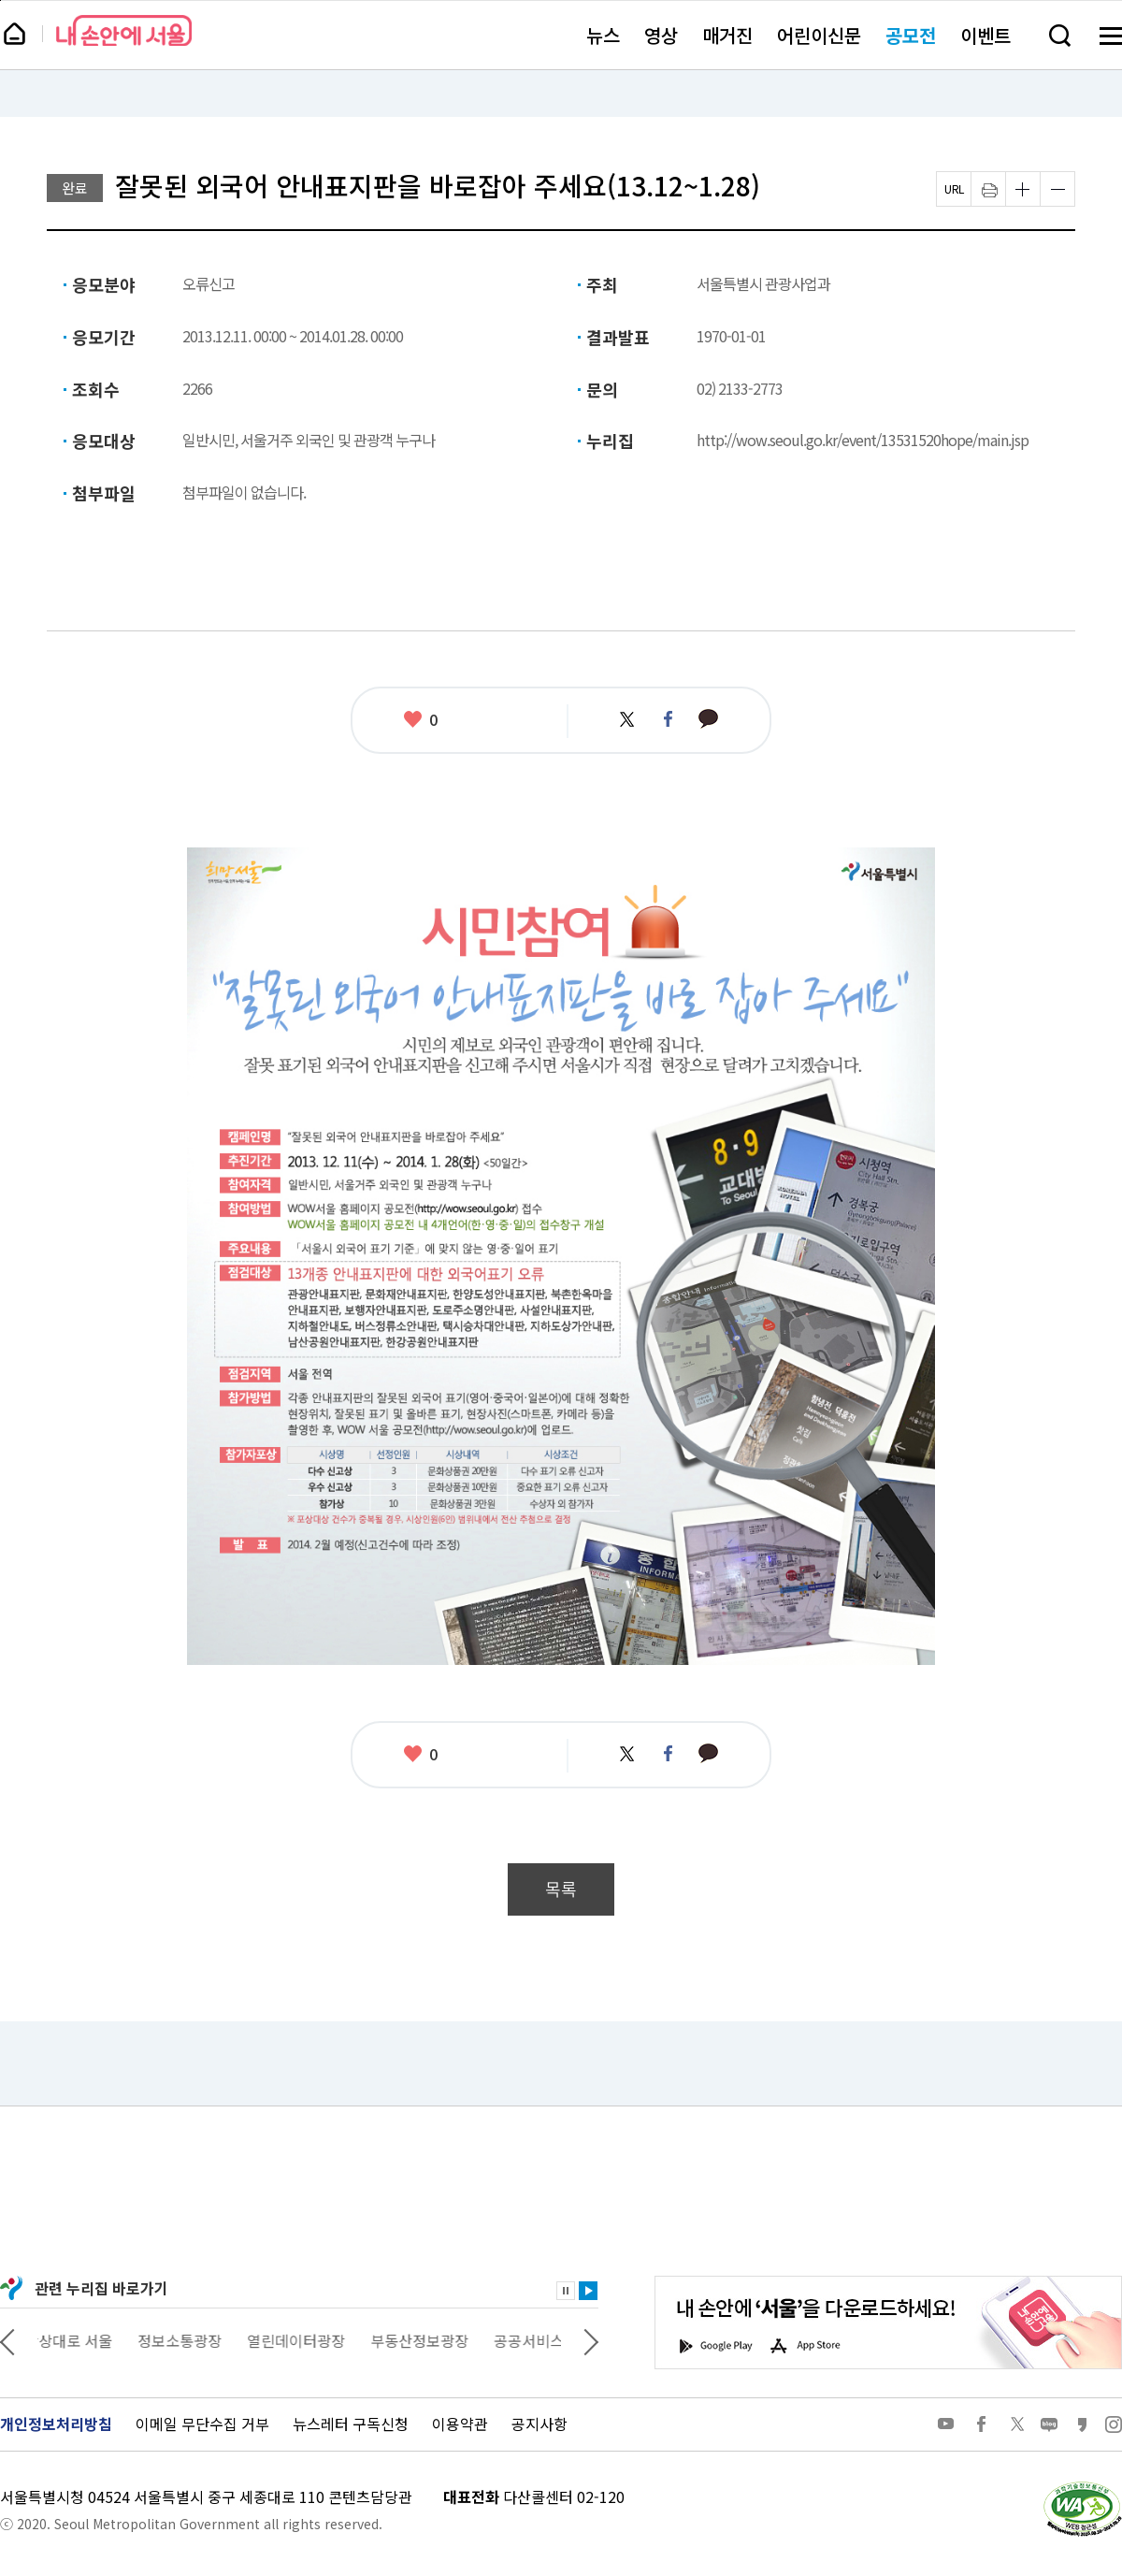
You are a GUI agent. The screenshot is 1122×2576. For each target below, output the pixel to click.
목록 (561, 1889)
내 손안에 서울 (124, 30)
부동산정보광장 (432, 2340)
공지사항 (539, 2423)
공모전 (910, 35)
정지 (565, 2290)
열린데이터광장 (309, 2340)
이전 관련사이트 (7, 2340)
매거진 (727, 35)
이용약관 (460, 2423)
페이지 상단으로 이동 (0, 0)
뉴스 (603, 35)
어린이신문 (819, 35)
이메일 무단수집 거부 (202, 2423)
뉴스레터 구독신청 (351, 2423)
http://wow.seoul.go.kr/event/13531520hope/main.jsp (862, 439)
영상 (661, 35)
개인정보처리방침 (56, 2423)
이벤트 (985, 35)
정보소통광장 (193, 2340)
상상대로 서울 (81, 2340)
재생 (588, 2290)
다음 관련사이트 (590, 2340)
